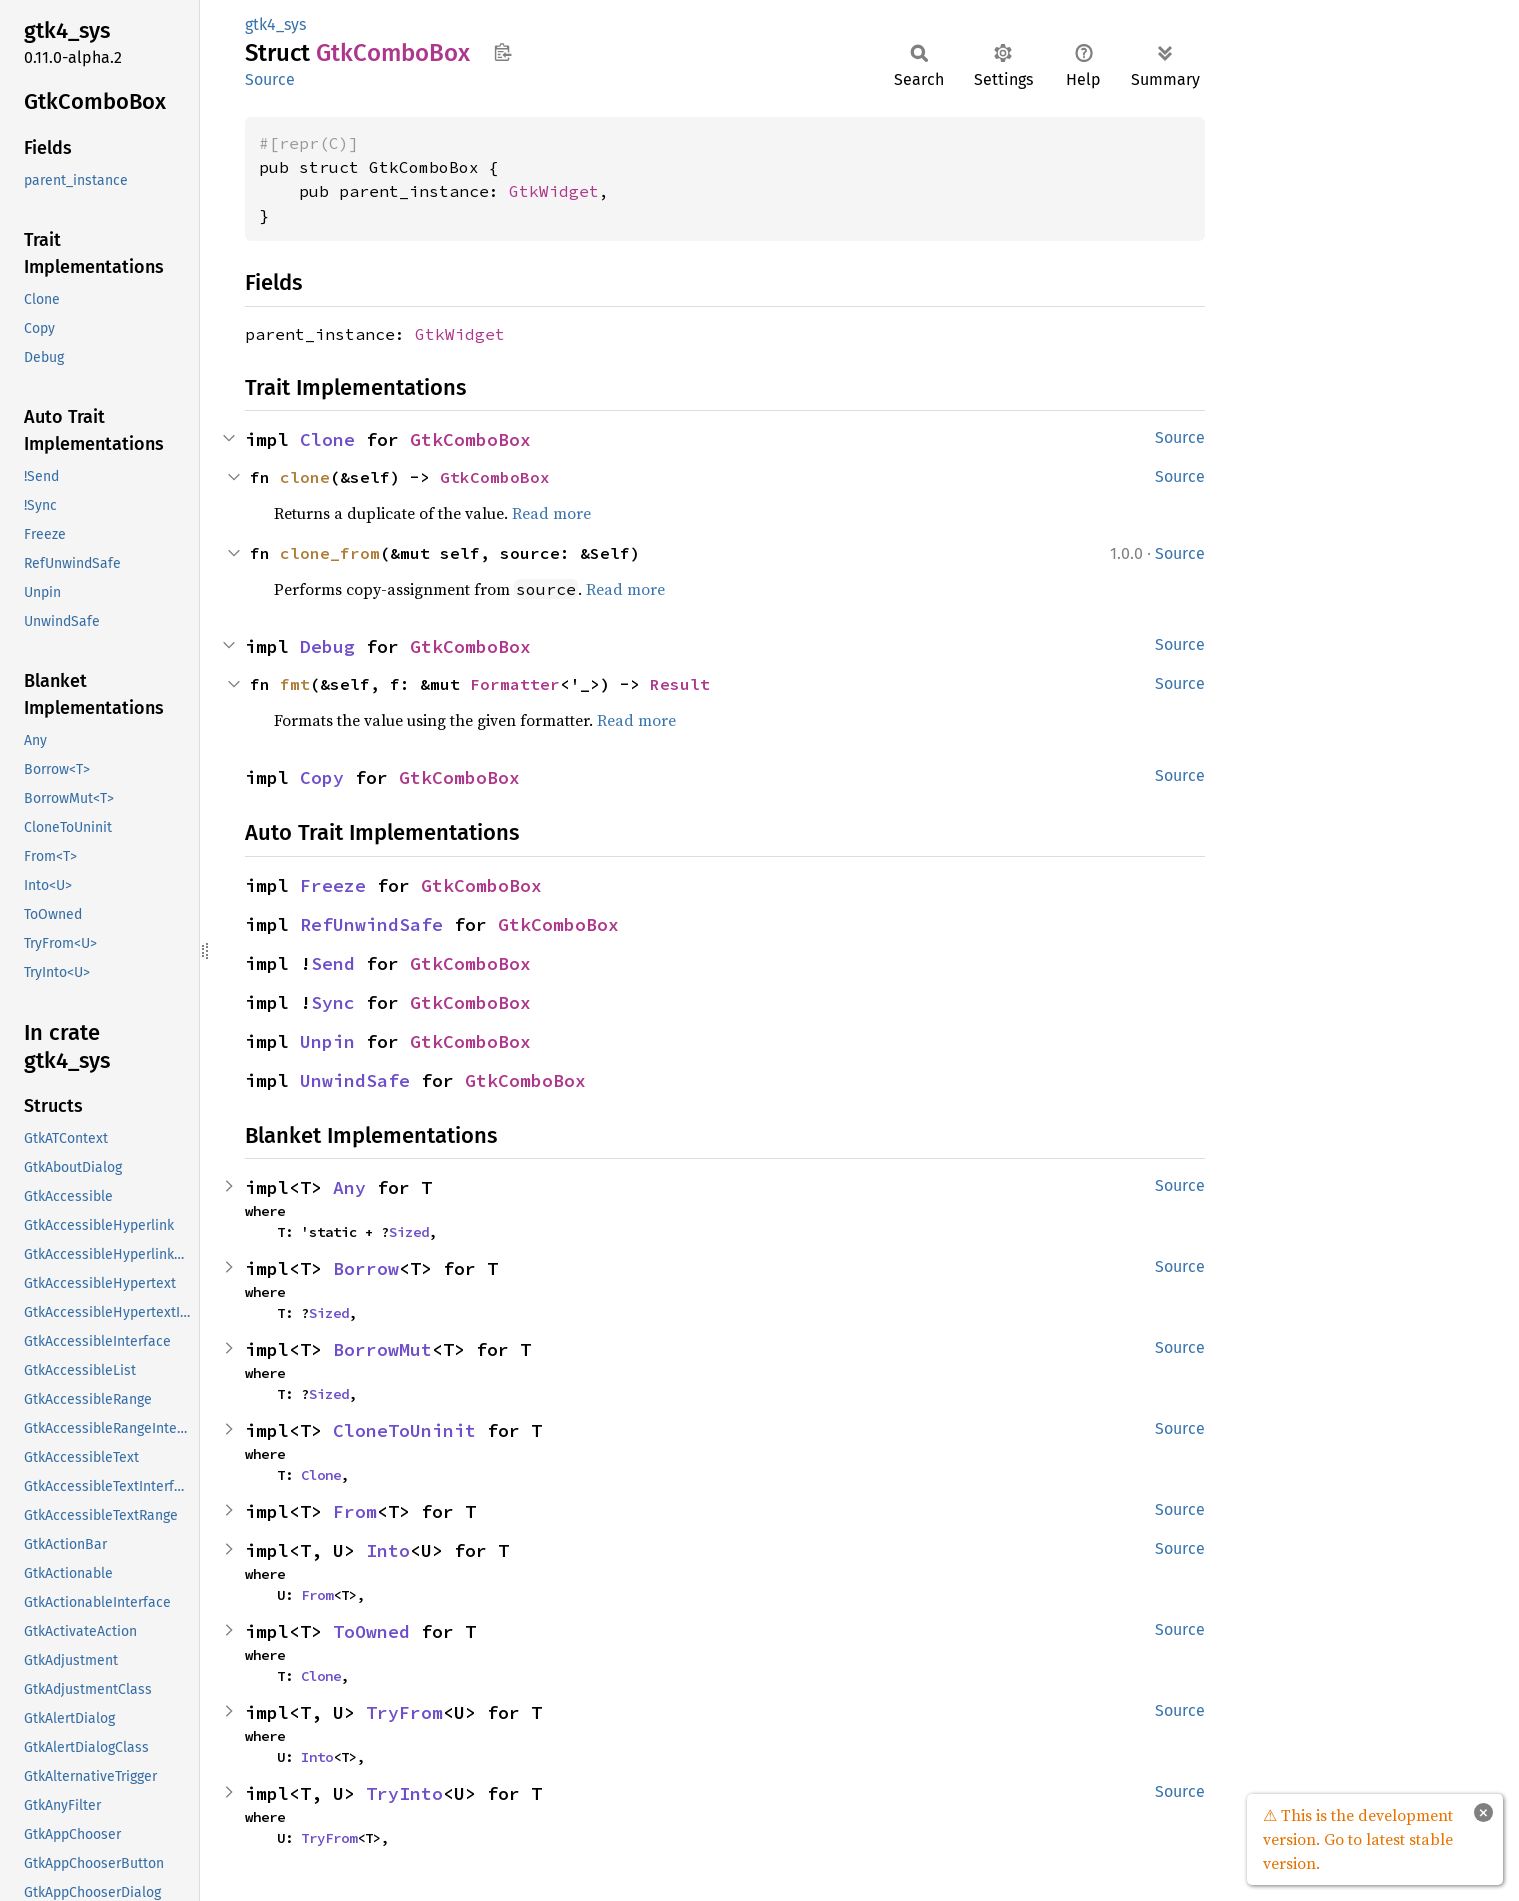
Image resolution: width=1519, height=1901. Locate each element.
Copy (322, 777)
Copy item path (502, 52)
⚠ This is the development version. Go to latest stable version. (1358, 1839)
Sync (333, 1002)
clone (305, 477)
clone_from (330, 553)
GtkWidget (554, 191)
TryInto (404, 1793)
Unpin (327, 1041)
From (355, 1511)
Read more (551, 513)
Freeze (333, 885)
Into (388, 1550)
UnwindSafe (355, 1080)
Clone (327, 439)
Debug (327, 646)
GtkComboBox (470, 439)
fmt (295, 684)
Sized (409, 1232)
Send (333, 963)
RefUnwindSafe (371, 924)
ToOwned (371, 1631)
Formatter (515, 684)
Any (349, 1187)
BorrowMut (382, 1349)
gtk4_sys (275, 24)
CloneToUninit (404, 1430)
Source (270, 79)
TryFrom (404, 1712)
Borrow (366, 1268)
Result (680, 684)
